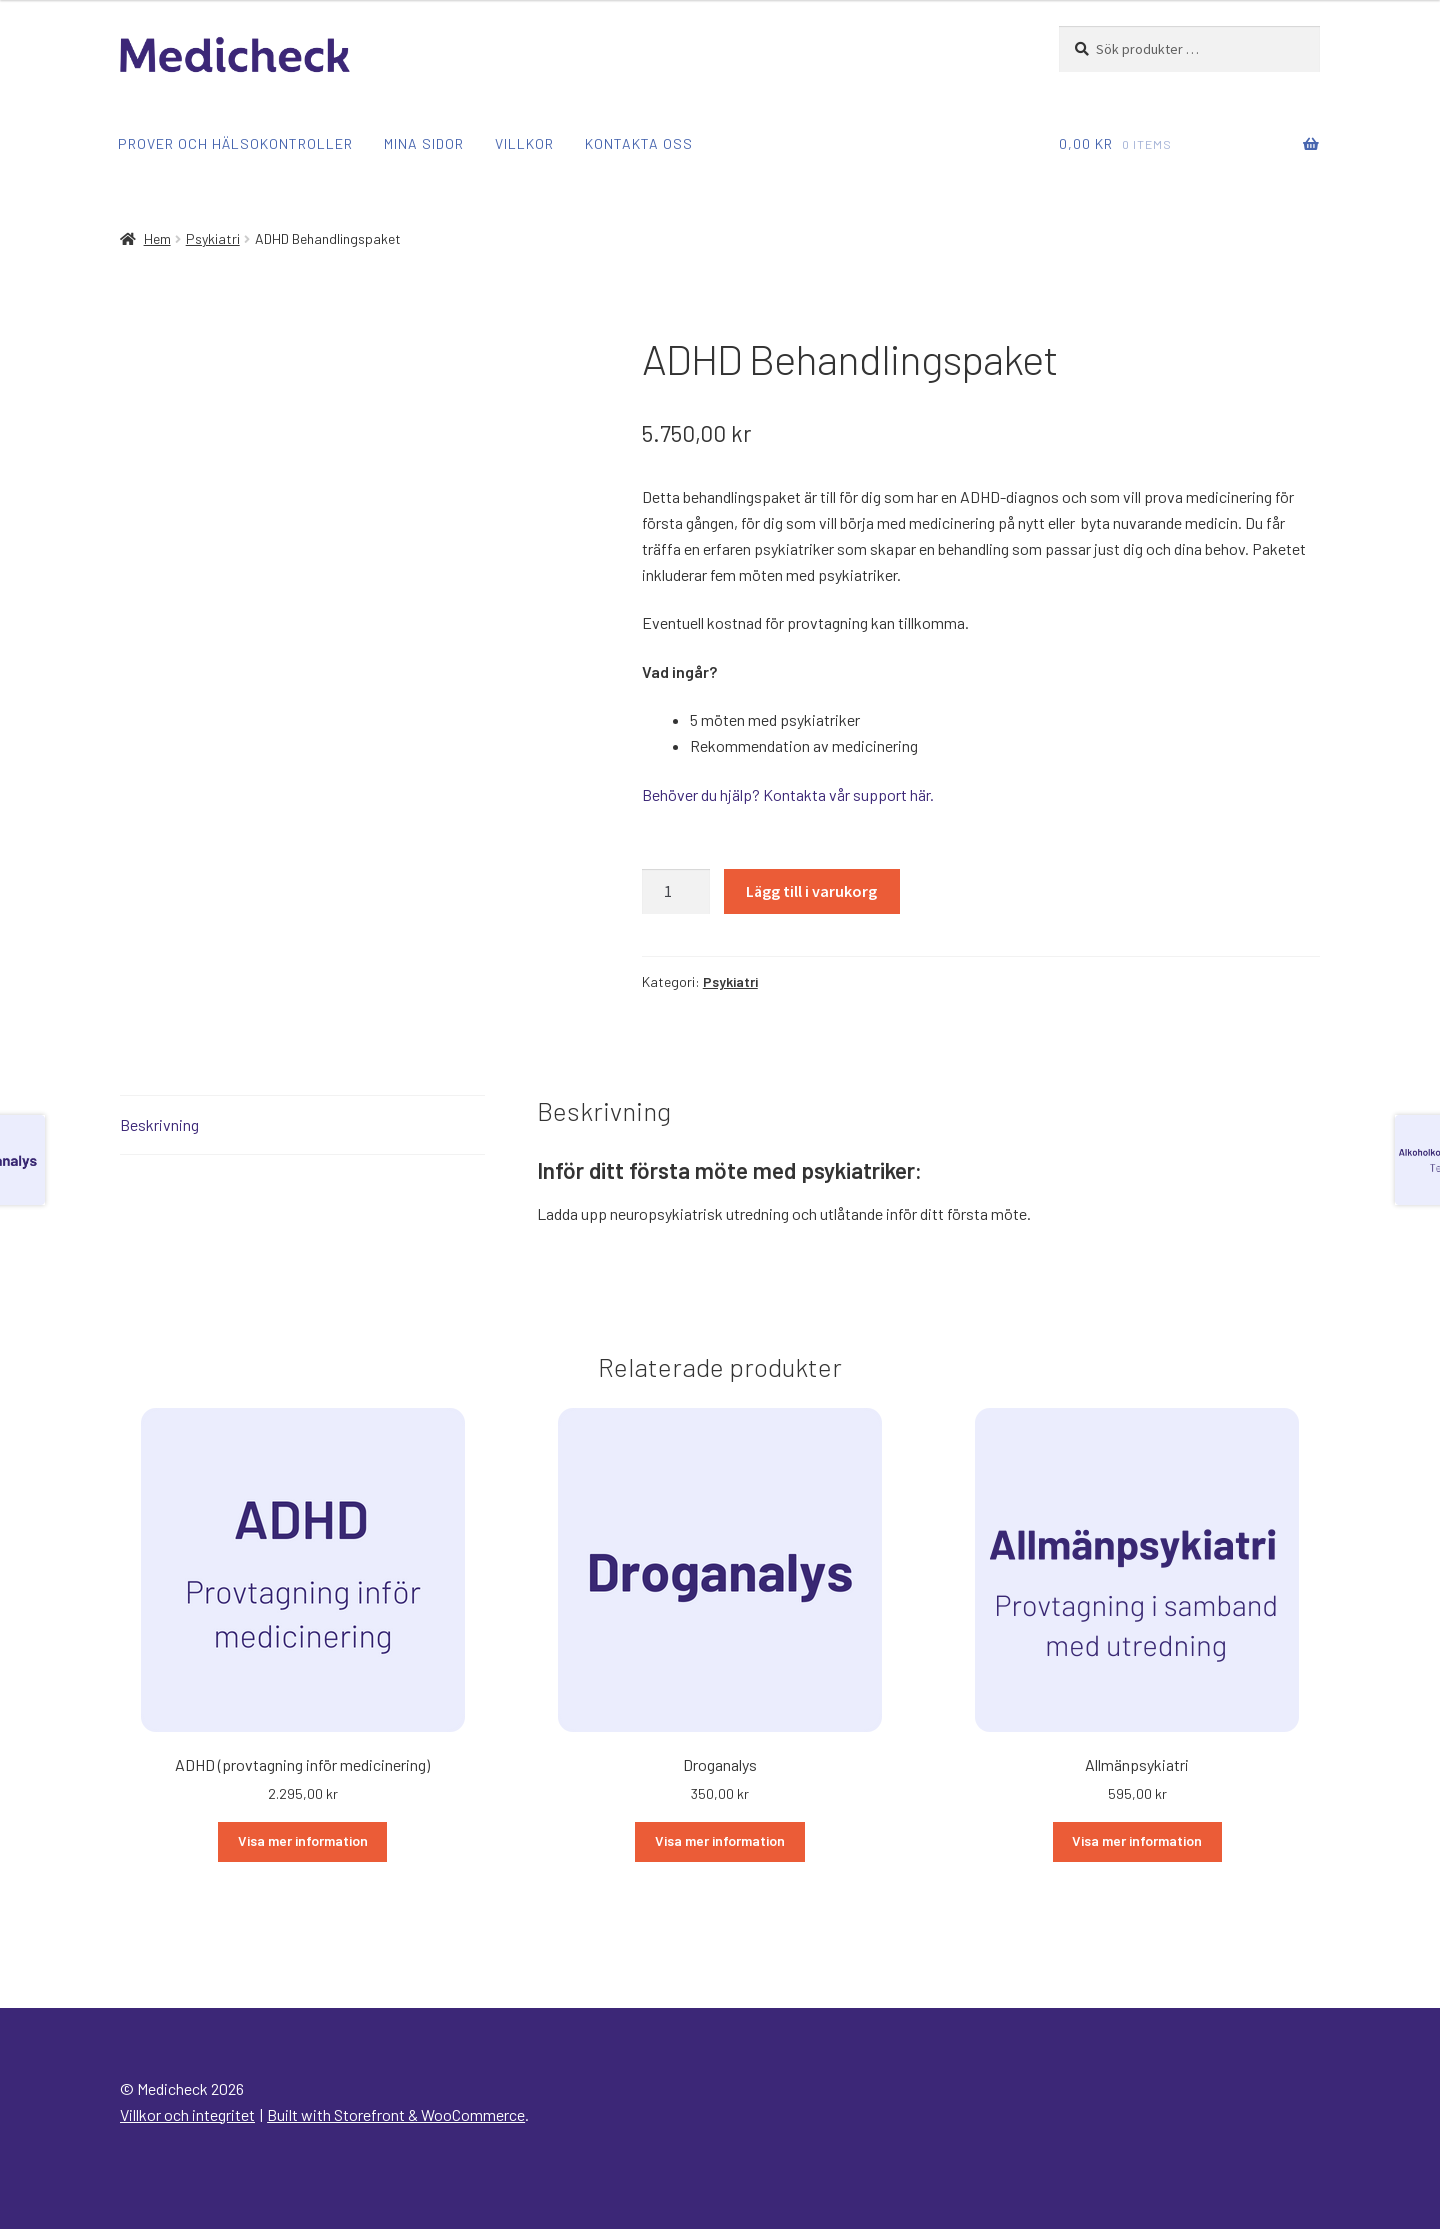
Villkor (524, 143)
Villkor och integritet (187, 2114)
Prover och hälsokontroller (235, 143)
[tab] (302, 1125)
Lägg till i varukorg (811, 891)
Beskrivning (159, 1124)
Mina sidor (424, 143)
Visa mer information (303, 1840)
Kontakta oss (639, 143)
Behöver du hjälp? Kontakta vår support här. (788, 794)
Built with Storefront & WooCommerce (396, 2114)
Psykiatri (213, 238)
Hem (157, 238)
